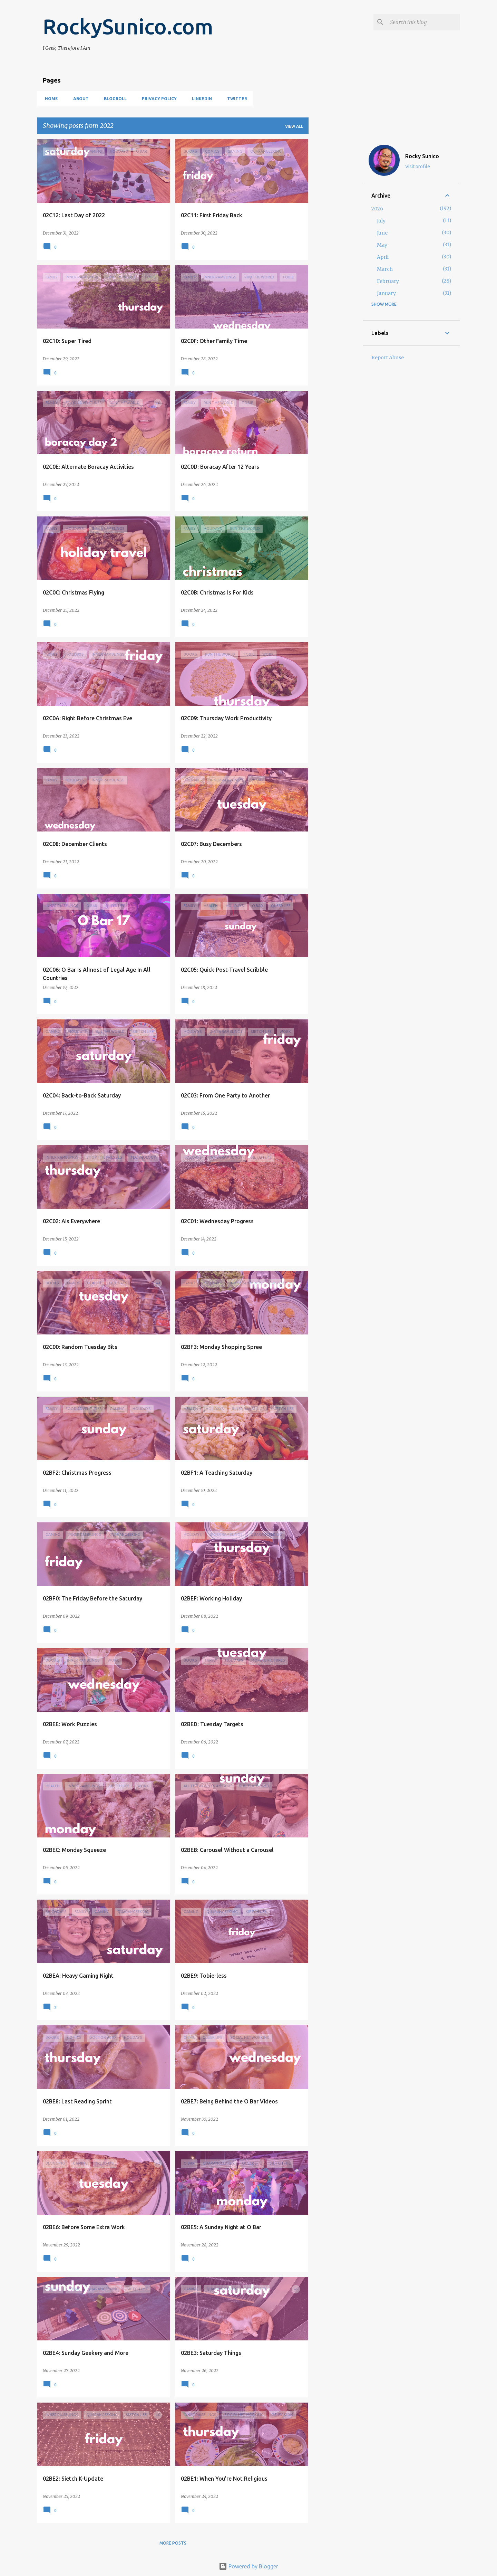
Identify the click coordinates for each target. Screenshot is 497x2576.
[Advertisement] (336, 242)
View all (294, 126)
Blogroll (113, 98)
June (382, 233)
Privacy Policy (157, 98)
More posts (172, 2543)
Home (49, 98)
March (385, 269)
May (382, 245)
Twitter (235, 98)
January (386, 293)
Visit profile (417, 166)
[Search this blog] (423, 22)
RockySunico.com (128, 26)
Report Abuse (387, 357)
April (383, 257)
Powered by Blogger (248, 2566)
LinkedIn (200, 98)
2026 (377, 209)
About (79, 98)
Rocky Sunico (422, 156)
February (388, 281)
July (381, 221)
